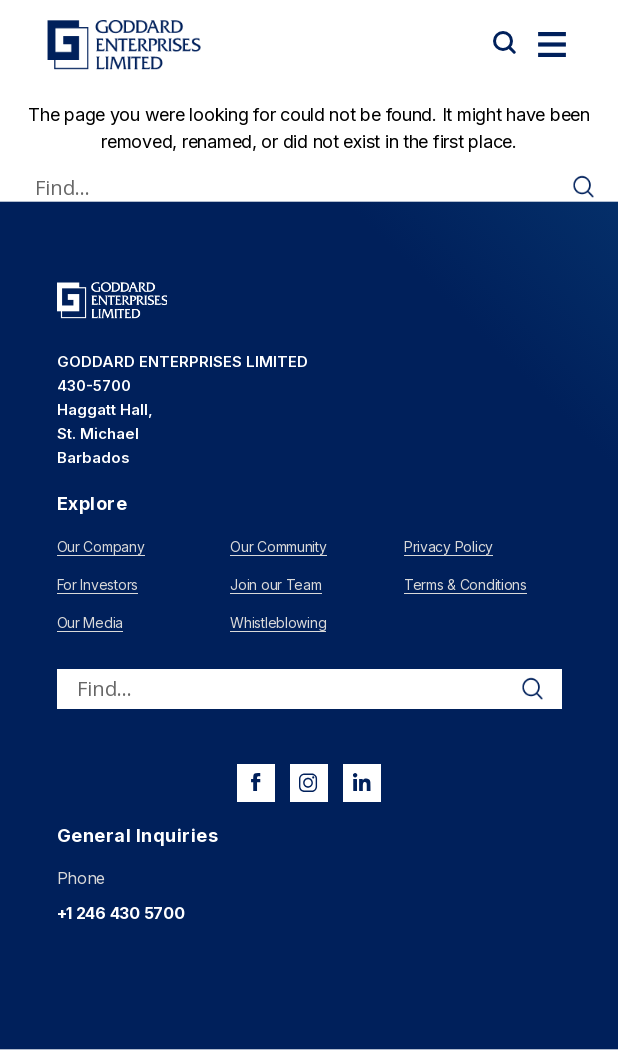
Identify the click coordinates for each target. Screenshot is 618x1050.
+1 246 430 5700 (121, 913)
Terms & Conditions (465, 584)
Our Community (278, 546)
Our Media (90, 622)
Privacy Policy (448, 546)
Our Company (101, 546)
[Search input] (300, 187)
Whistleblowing (278, 622)
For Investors (98, 584)
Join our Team (276, 584)
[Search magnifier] (584, 187)
